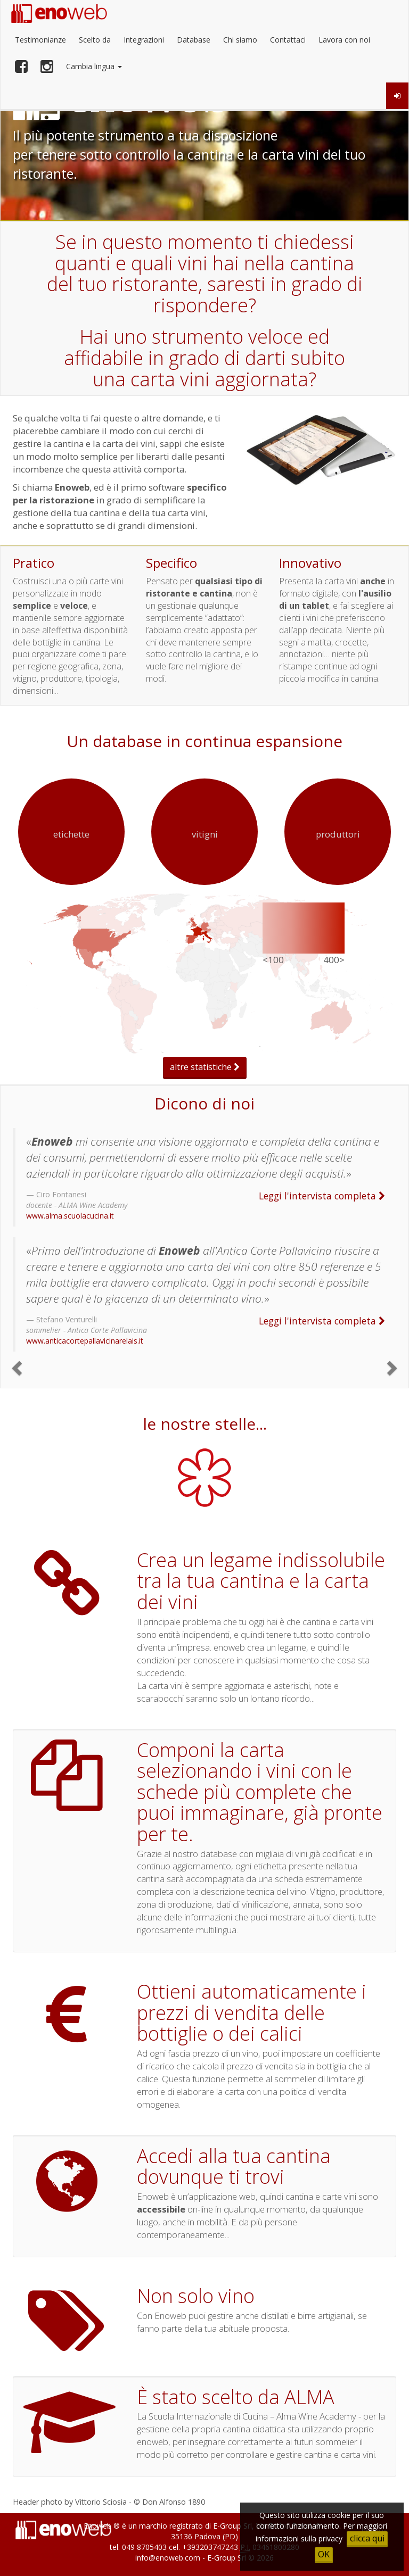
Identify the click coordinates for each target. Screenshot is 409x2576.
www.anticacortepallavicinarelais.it (84, 1341)
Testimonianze (40, 40)
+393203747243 (210, 2547)
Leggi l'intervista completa (322, 1195)
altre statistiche (205, 1067)
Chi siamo (240, 40)
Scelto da (95, 40)
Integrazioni (144, 40)
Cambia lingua (94, 66)
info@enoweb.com (167, 2558)
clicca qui (367, 2538)
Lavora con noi (344, 40)
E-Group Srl (232, 2526)
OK (324, 2554)
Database (193, 40)
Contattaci (288, 40)
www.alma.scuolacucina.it (70, 1216)
